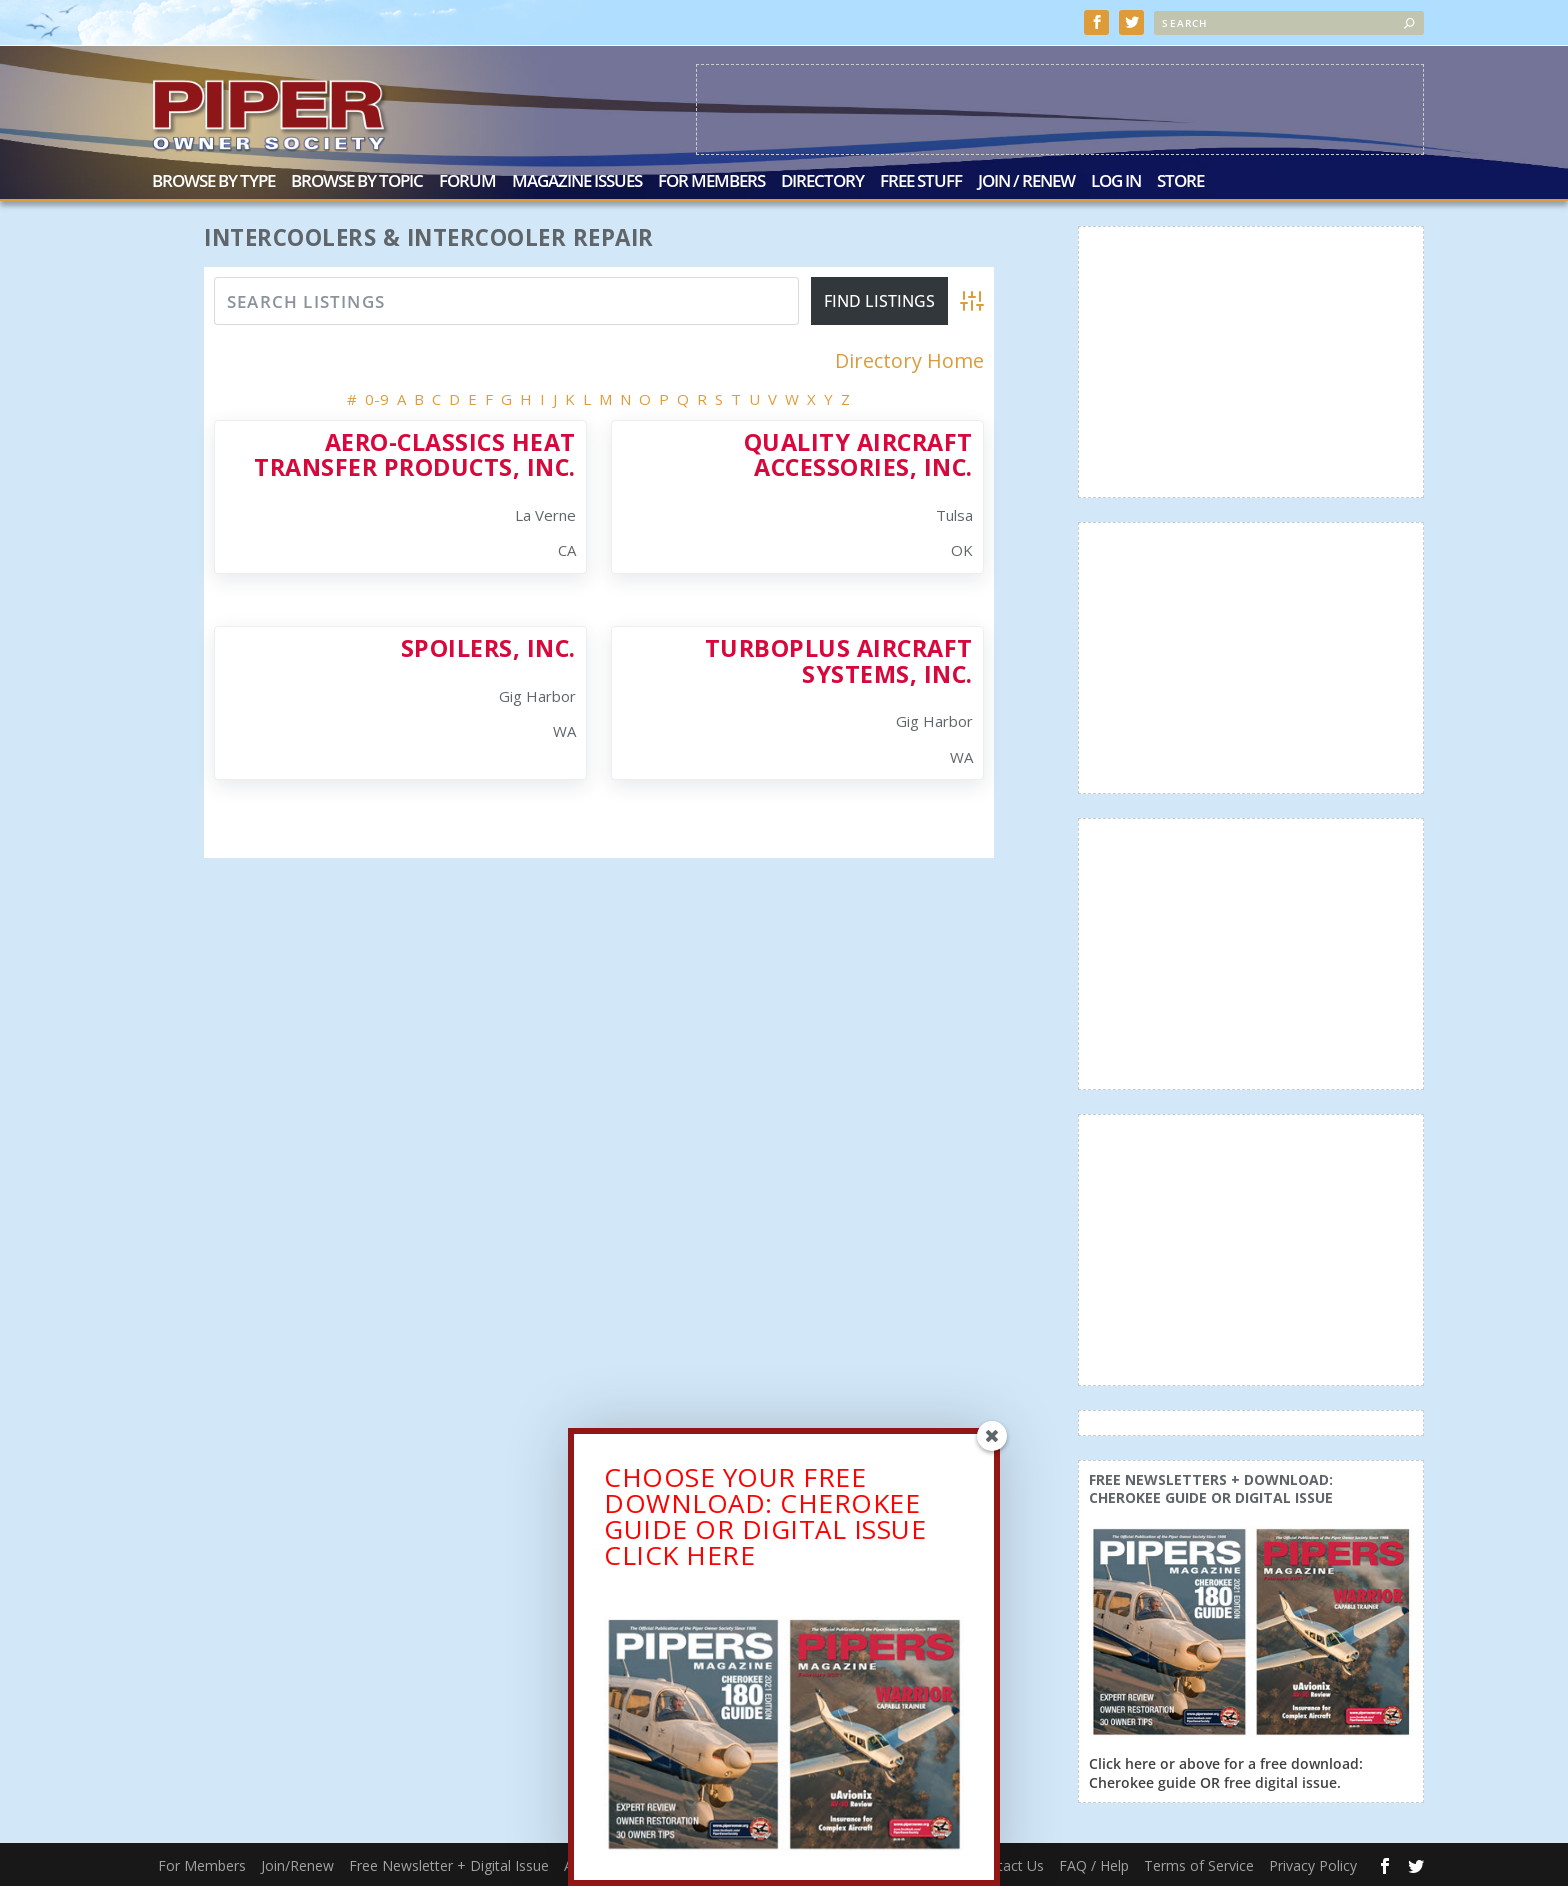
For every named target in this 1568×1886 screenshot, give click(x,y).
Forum (467, 182)
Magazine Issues (577, 182)
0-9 (377, 398)
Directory (822, 182)
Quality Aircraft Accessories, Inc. (858, 453)
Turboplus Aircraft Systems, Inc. (839, 660)
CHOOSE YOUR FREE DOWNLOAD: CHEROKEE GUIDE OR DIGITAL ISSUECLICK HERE (765, 1520)
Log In (1116, 182)
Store (1180, 182)
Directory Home (909, 361)
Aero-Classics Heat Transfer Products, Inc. (415, 453)
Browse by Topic (357, 182)
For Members (711, 182)
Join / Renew (1026, 182)
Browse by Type (213, 182)
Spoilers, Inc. (488, 648)
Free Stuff (921, 182)
